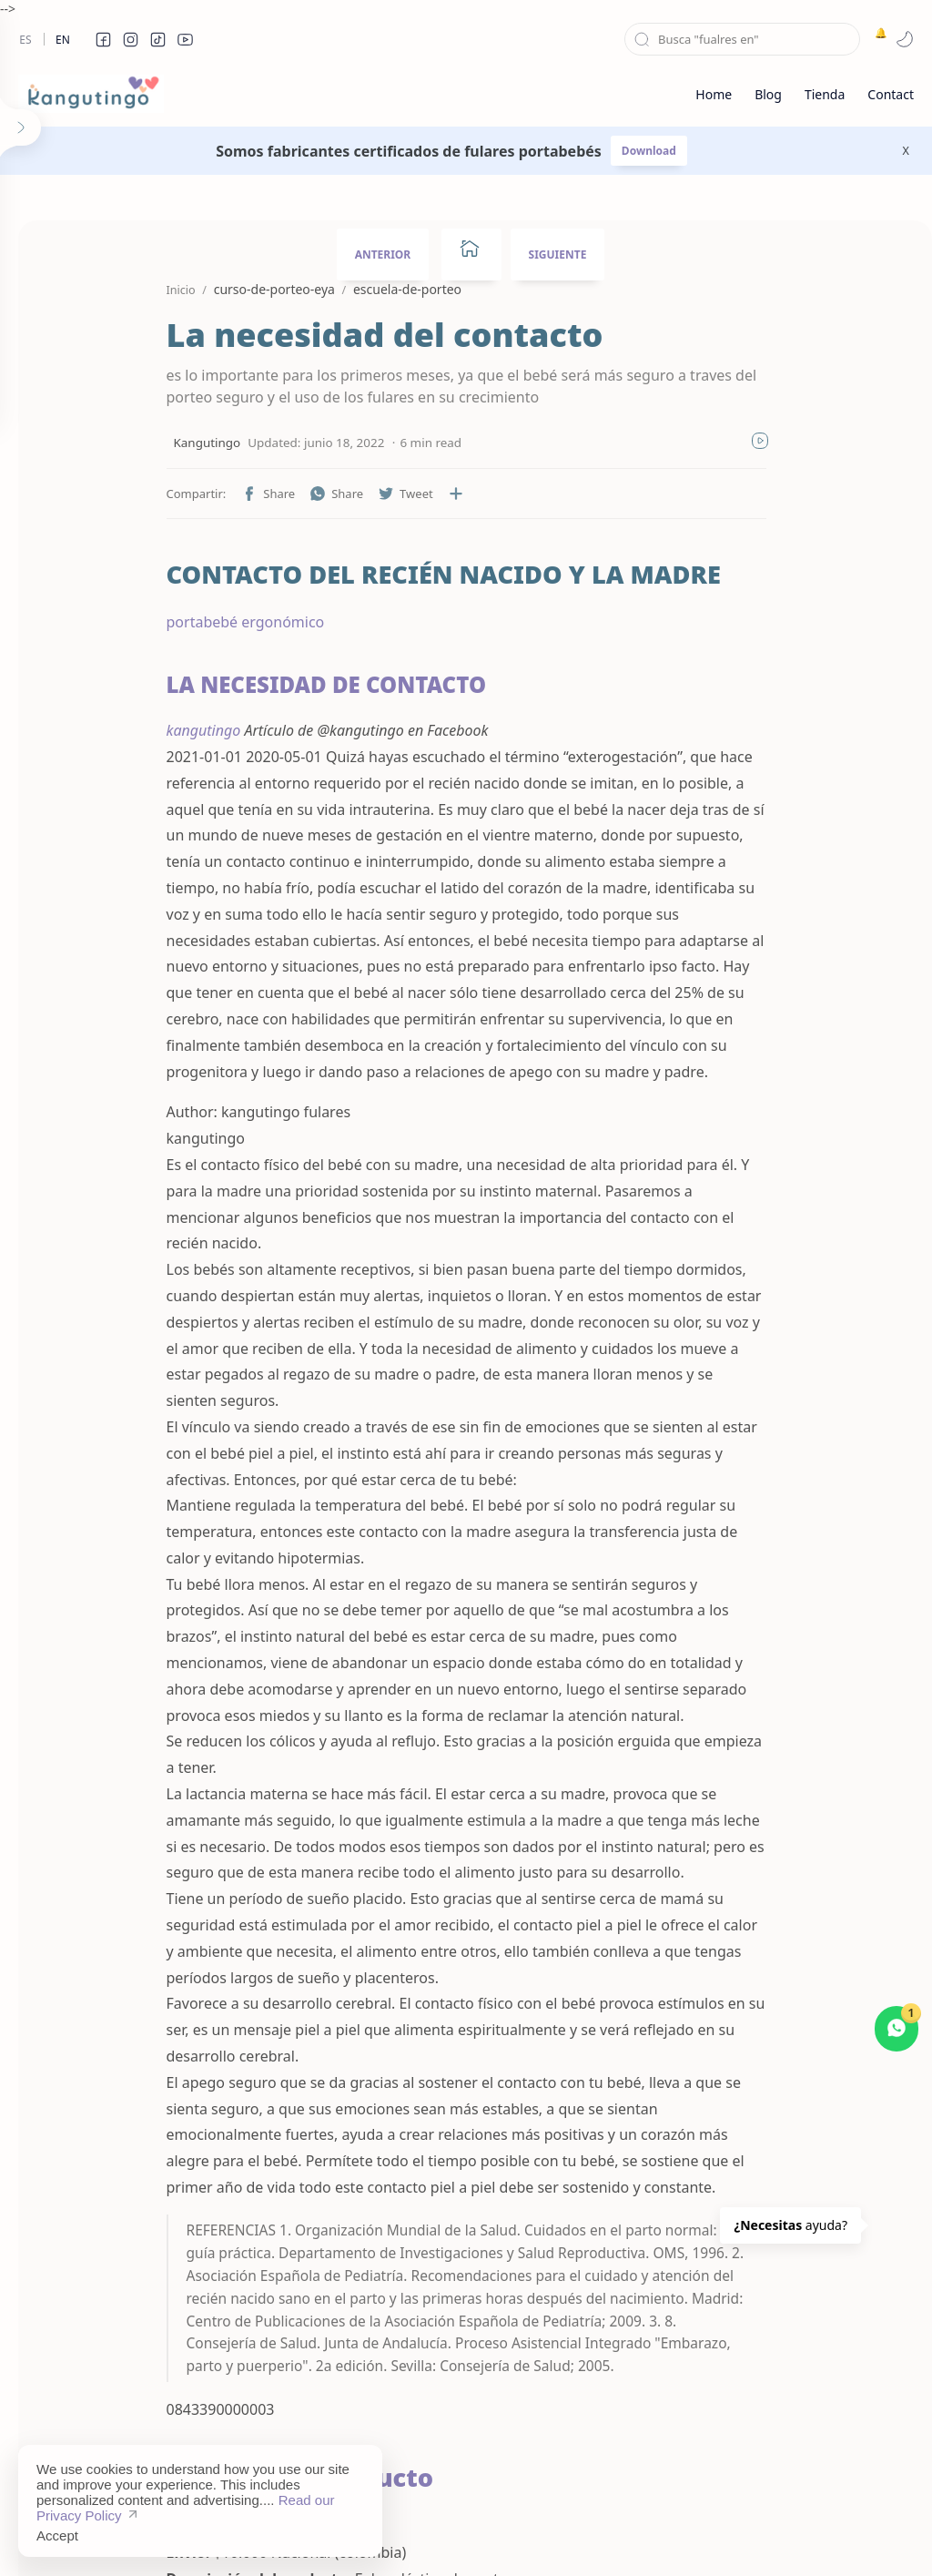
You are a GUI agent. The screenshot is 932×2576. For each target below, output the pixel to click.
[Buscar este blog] (742, 39)
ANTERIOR (383, 254)
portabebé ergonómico (190, 622)
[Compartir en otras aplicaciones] (400, 493)
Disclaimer (468, 2534)
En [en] (63, 39)
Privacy (541, 2534)
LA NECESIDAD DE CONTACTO (271, 684)
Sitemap (393, 2534)
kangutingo (148, 730)
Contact (605, 2534)
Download (649, 150)
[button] (102, 39)
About (667, 2534)
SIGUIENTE (558, 254)
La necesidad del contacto (329, 335)
